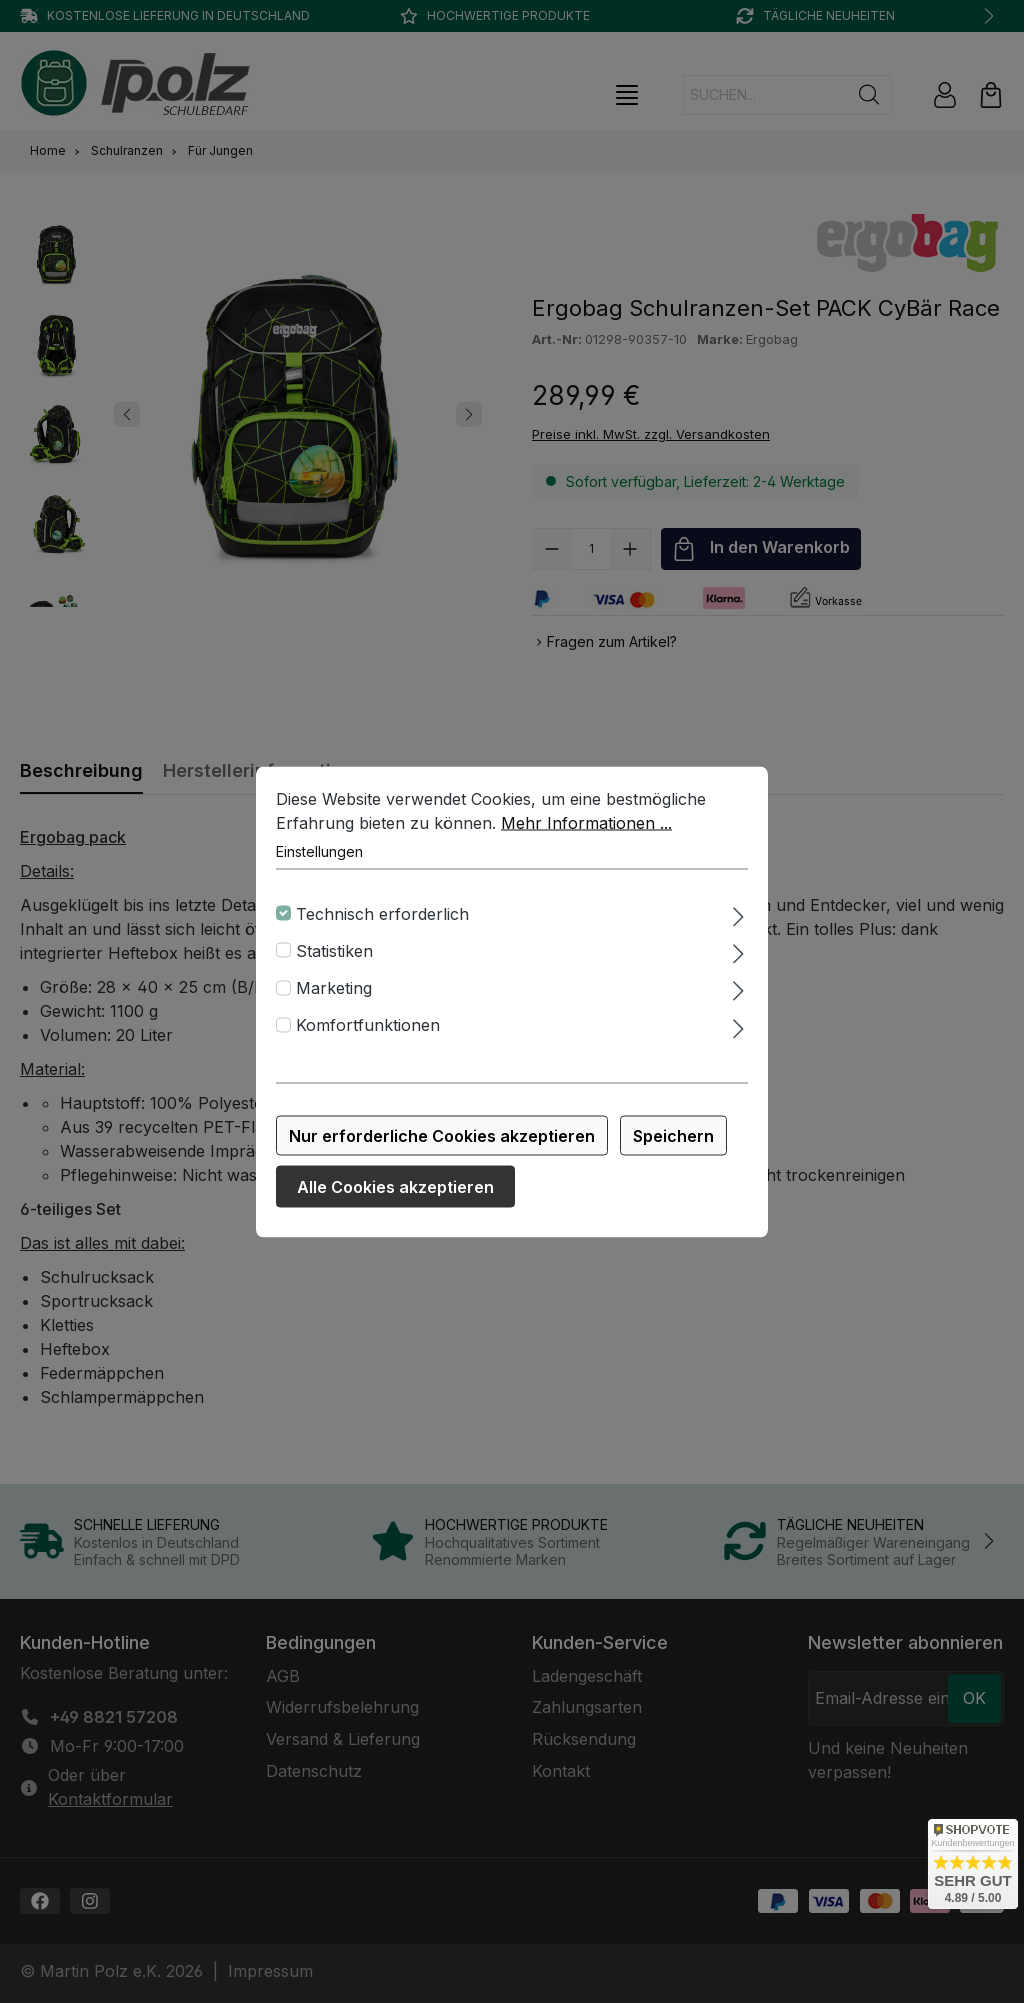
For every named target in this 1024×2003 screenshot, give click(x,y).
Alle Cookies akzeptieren (395, 1186)
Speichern (673, 1135)
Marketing (334, 988)
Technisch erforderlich (382, 913)
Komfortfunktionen (368, 1025)
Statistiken (334, 950)
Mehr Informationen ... (586, 822)
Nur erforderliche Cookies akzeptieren (442, 1135)
